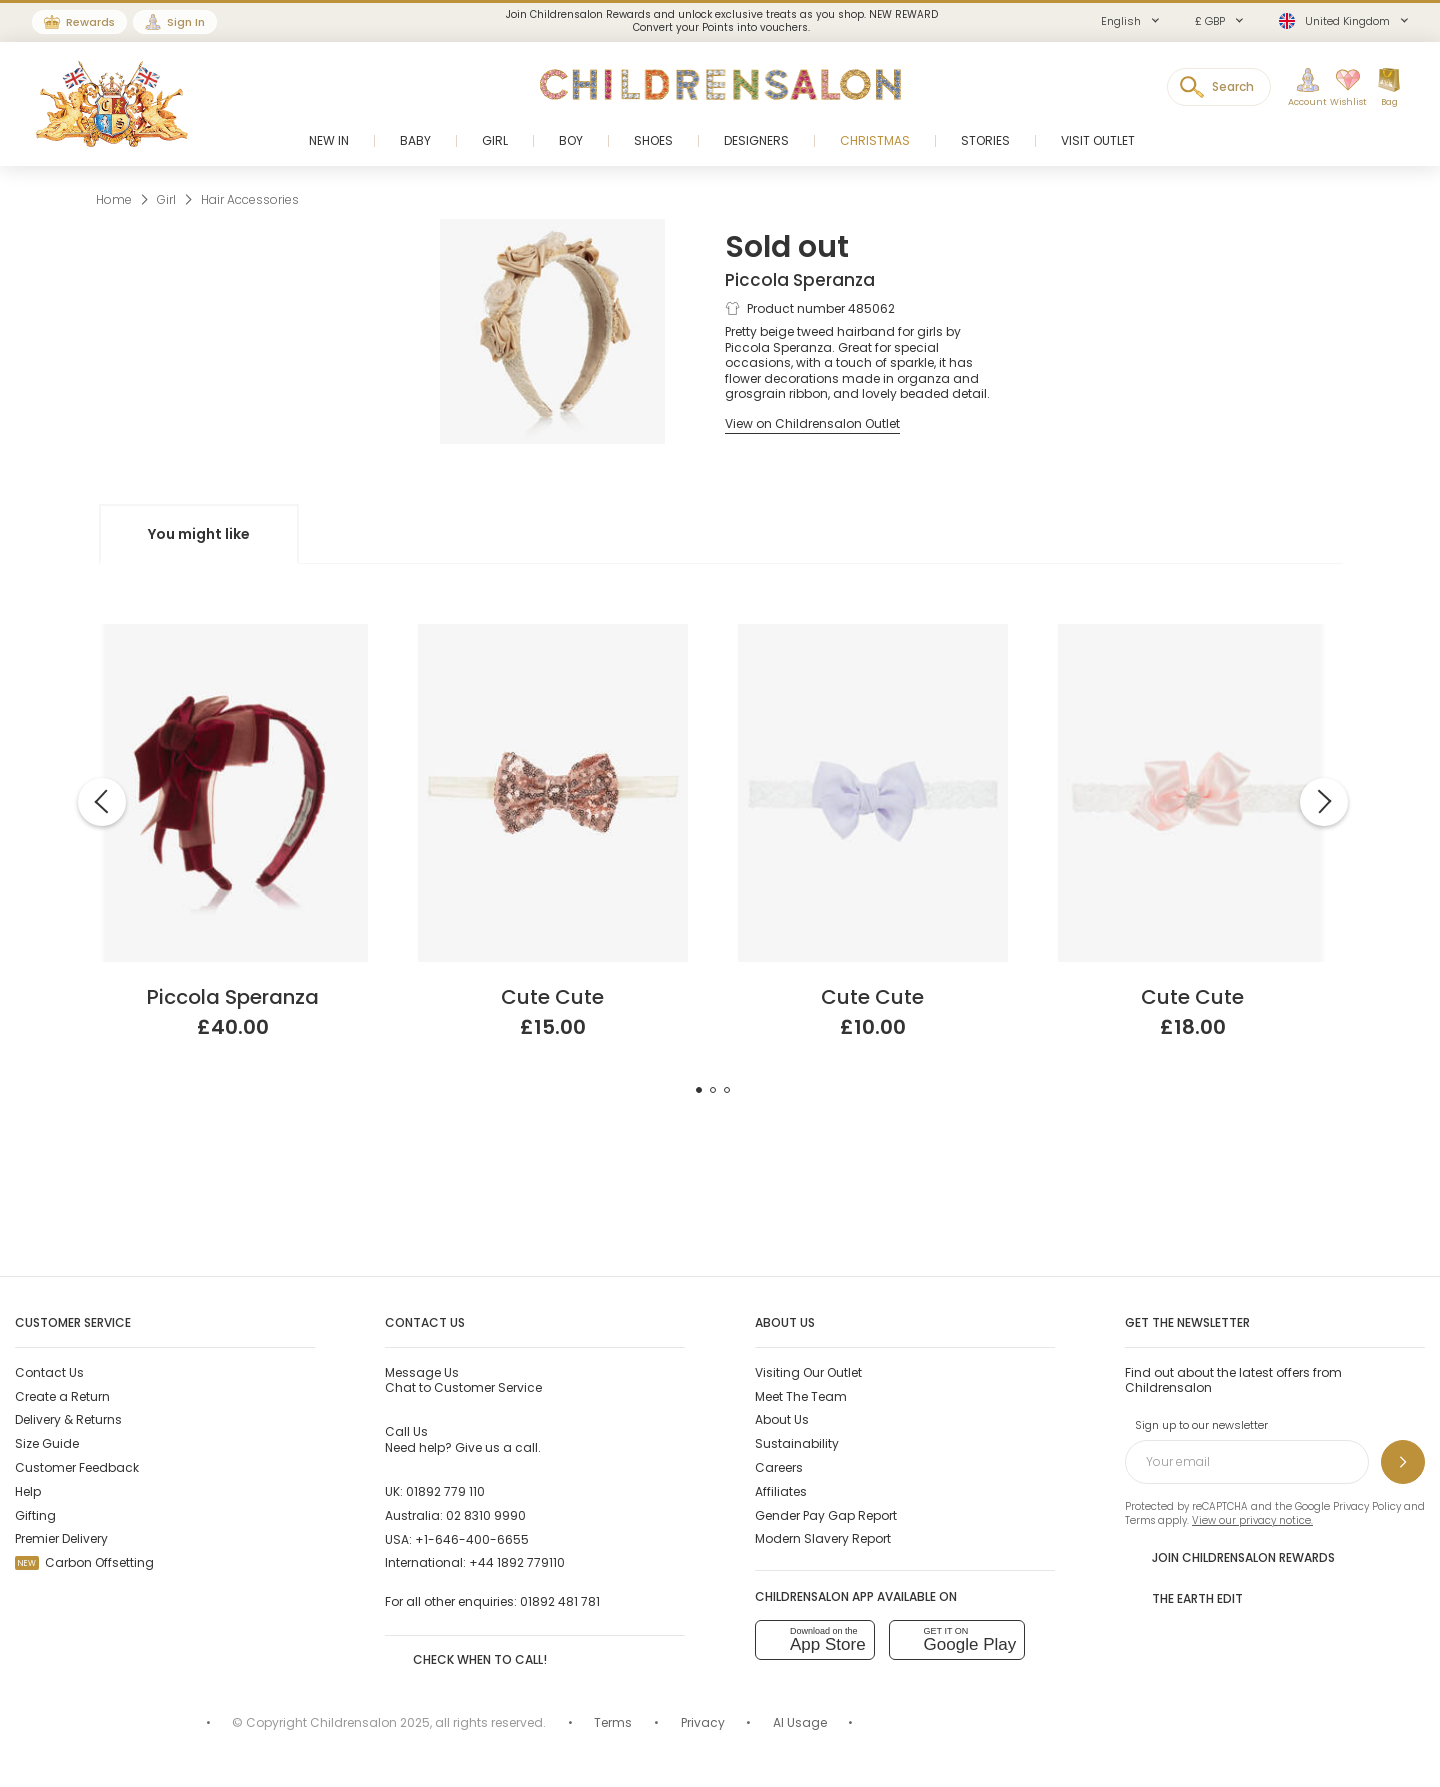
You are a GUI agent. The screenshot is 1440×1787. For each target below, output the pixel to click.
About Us (782, 1419)
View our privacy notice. (1252, 1520)
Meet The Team (801, 1396)
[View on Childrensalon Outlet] (812, 423)
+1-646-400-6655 (472, 1539)
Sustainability (797, 1443)
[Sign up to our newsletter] (1403, 1462)
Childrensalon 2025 (370, 1722)
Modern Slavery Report (823, 1538)
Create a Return (62, 1396)
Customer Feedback (77, 1467)
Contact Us (49, 1372)
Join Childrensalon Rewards (1230, 1556)
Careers (779, 1467)
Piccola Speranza (800, 280)
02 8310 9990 (486, 1515)
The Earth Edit (1184, 1597)
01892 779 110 (445, 1491)
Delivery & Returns (68, 1419)
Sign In (186, 22)
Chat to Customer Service (463, 1380)
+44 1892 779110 (517, 1562)
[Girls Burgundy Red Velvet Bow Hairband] (233, 631)
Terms (1140, 1520)
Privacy (703, 1722)
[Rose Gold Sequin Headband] (553, 631)
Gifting (35, 1515)
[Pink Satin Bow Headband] (1193, 631)
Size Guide (47, 1443)
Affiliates (781, 1491)
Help (28, 1491)
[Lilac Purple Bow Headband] (873, 631)
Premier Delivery (61, 1538)
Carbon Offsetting (84, 1562)
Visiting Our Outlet (808, 1372)
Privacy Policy (1367, 1506)
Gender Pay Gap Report (826, 1515)
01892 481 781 (560, 1601)
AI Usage (800, 1722)
